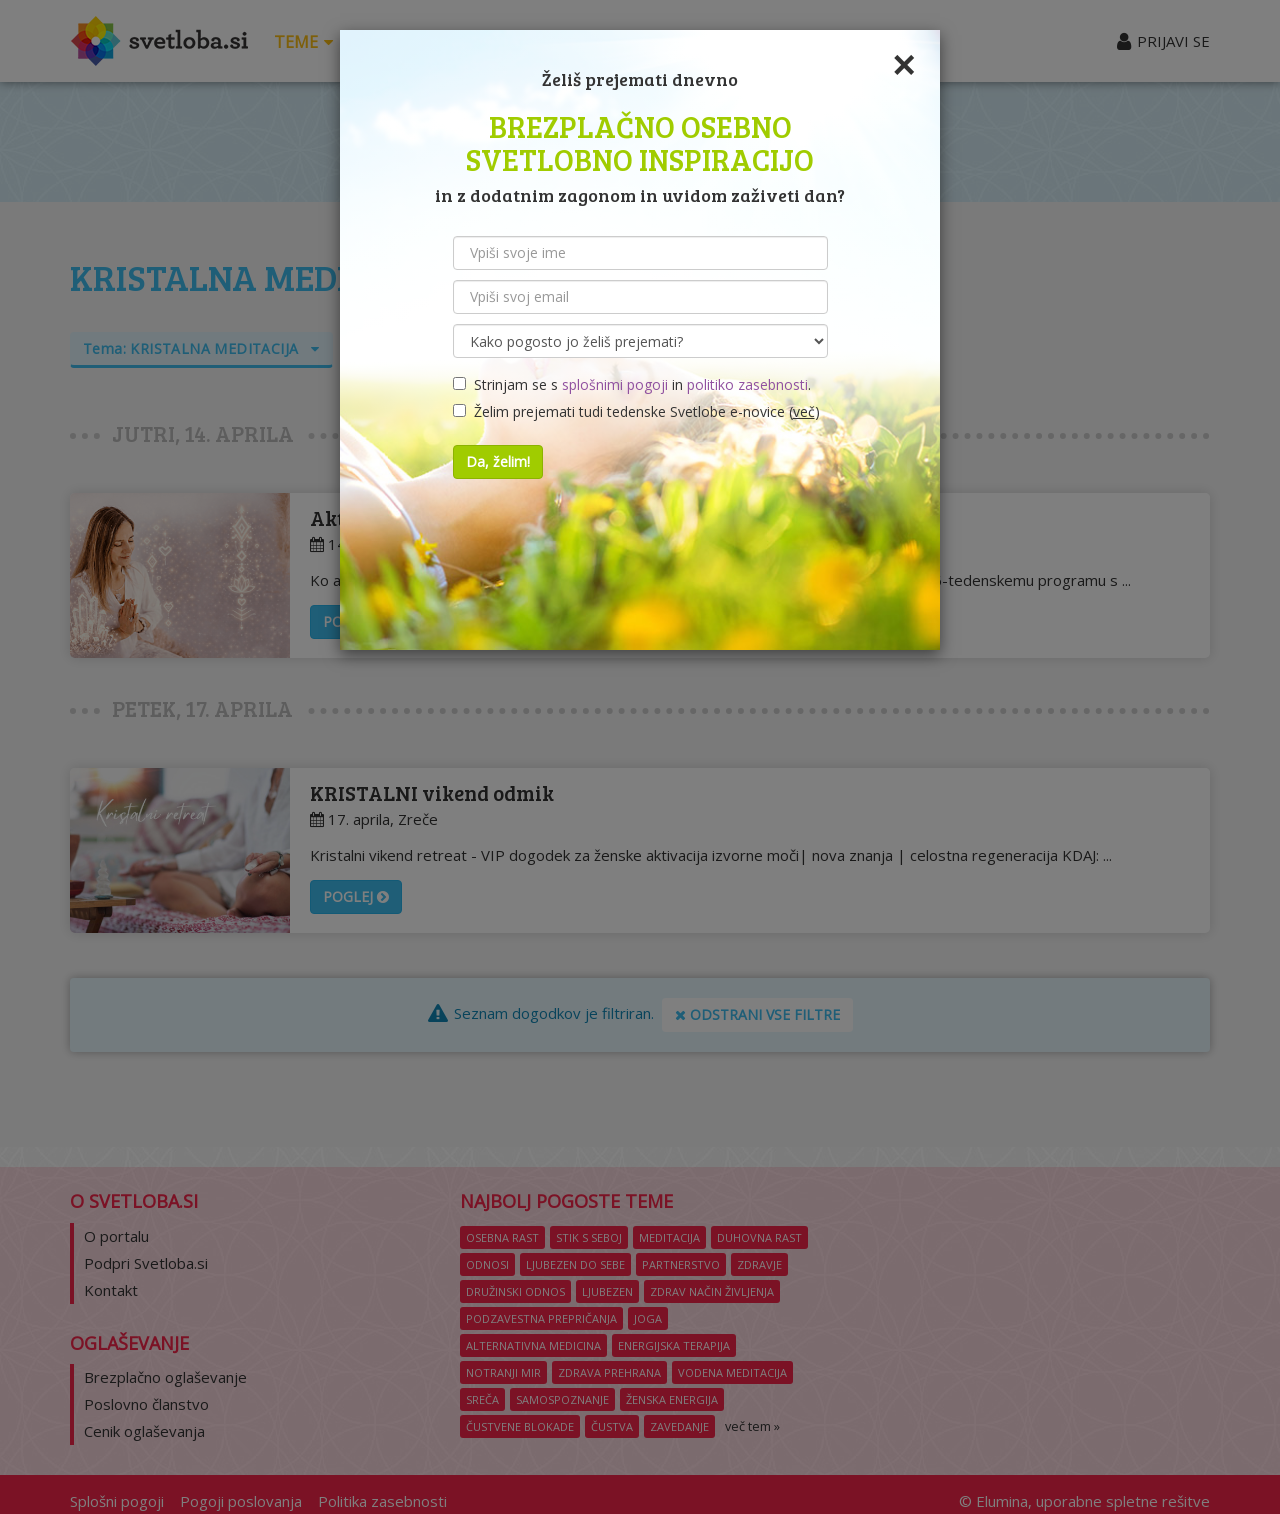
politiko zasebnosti (747, 384)
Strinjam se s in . (632, 384)
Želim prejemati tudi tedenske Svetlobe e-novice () (636, 411)
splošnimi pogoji (615, 384)
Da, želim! (498, 461)
